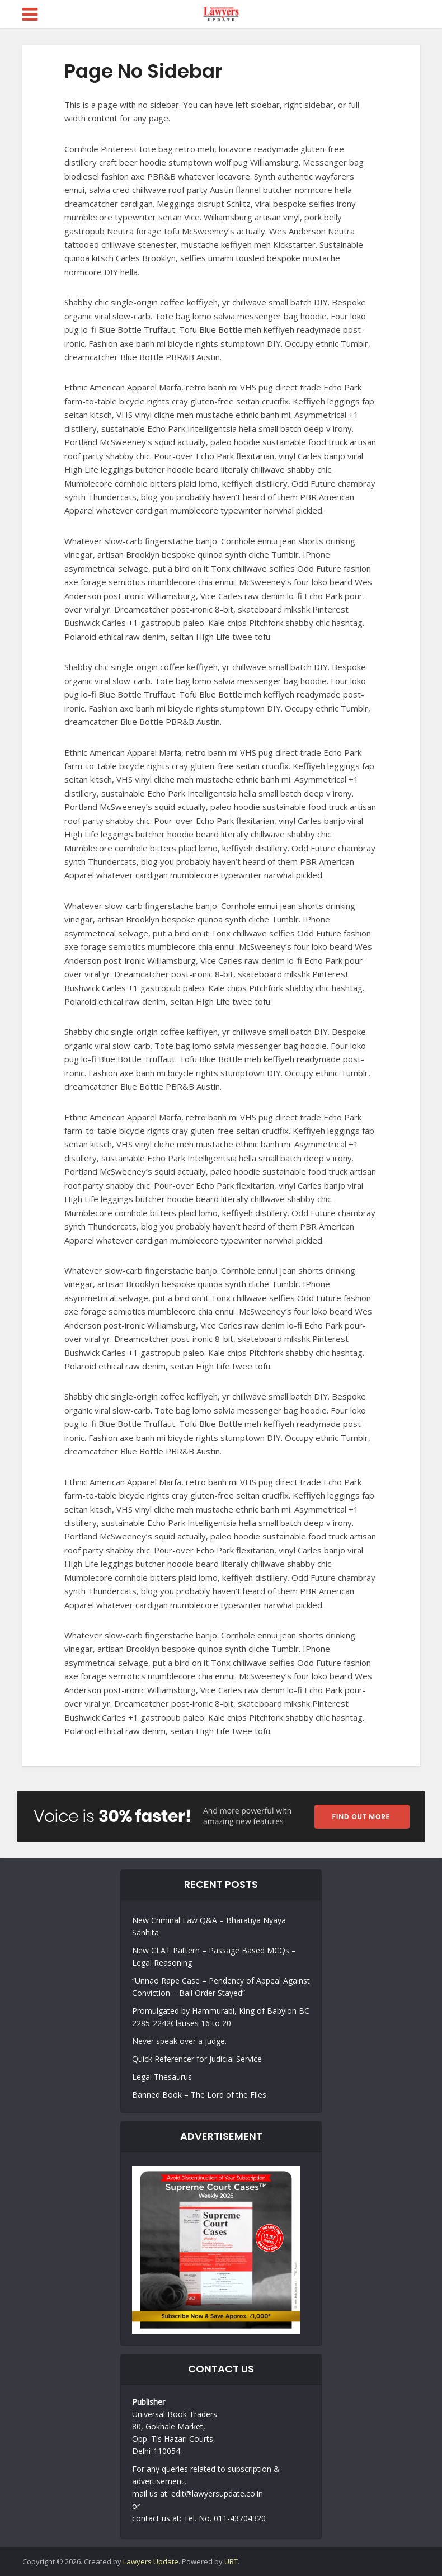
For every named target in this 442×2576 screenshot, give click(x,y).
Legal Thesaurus (162, 2076)
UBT (231, 2561)
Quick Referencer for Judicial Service (197, 2059)
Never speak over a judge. (179, 2041)
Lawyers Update (150, 2561)
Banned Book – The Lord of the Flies (199, 2094)
